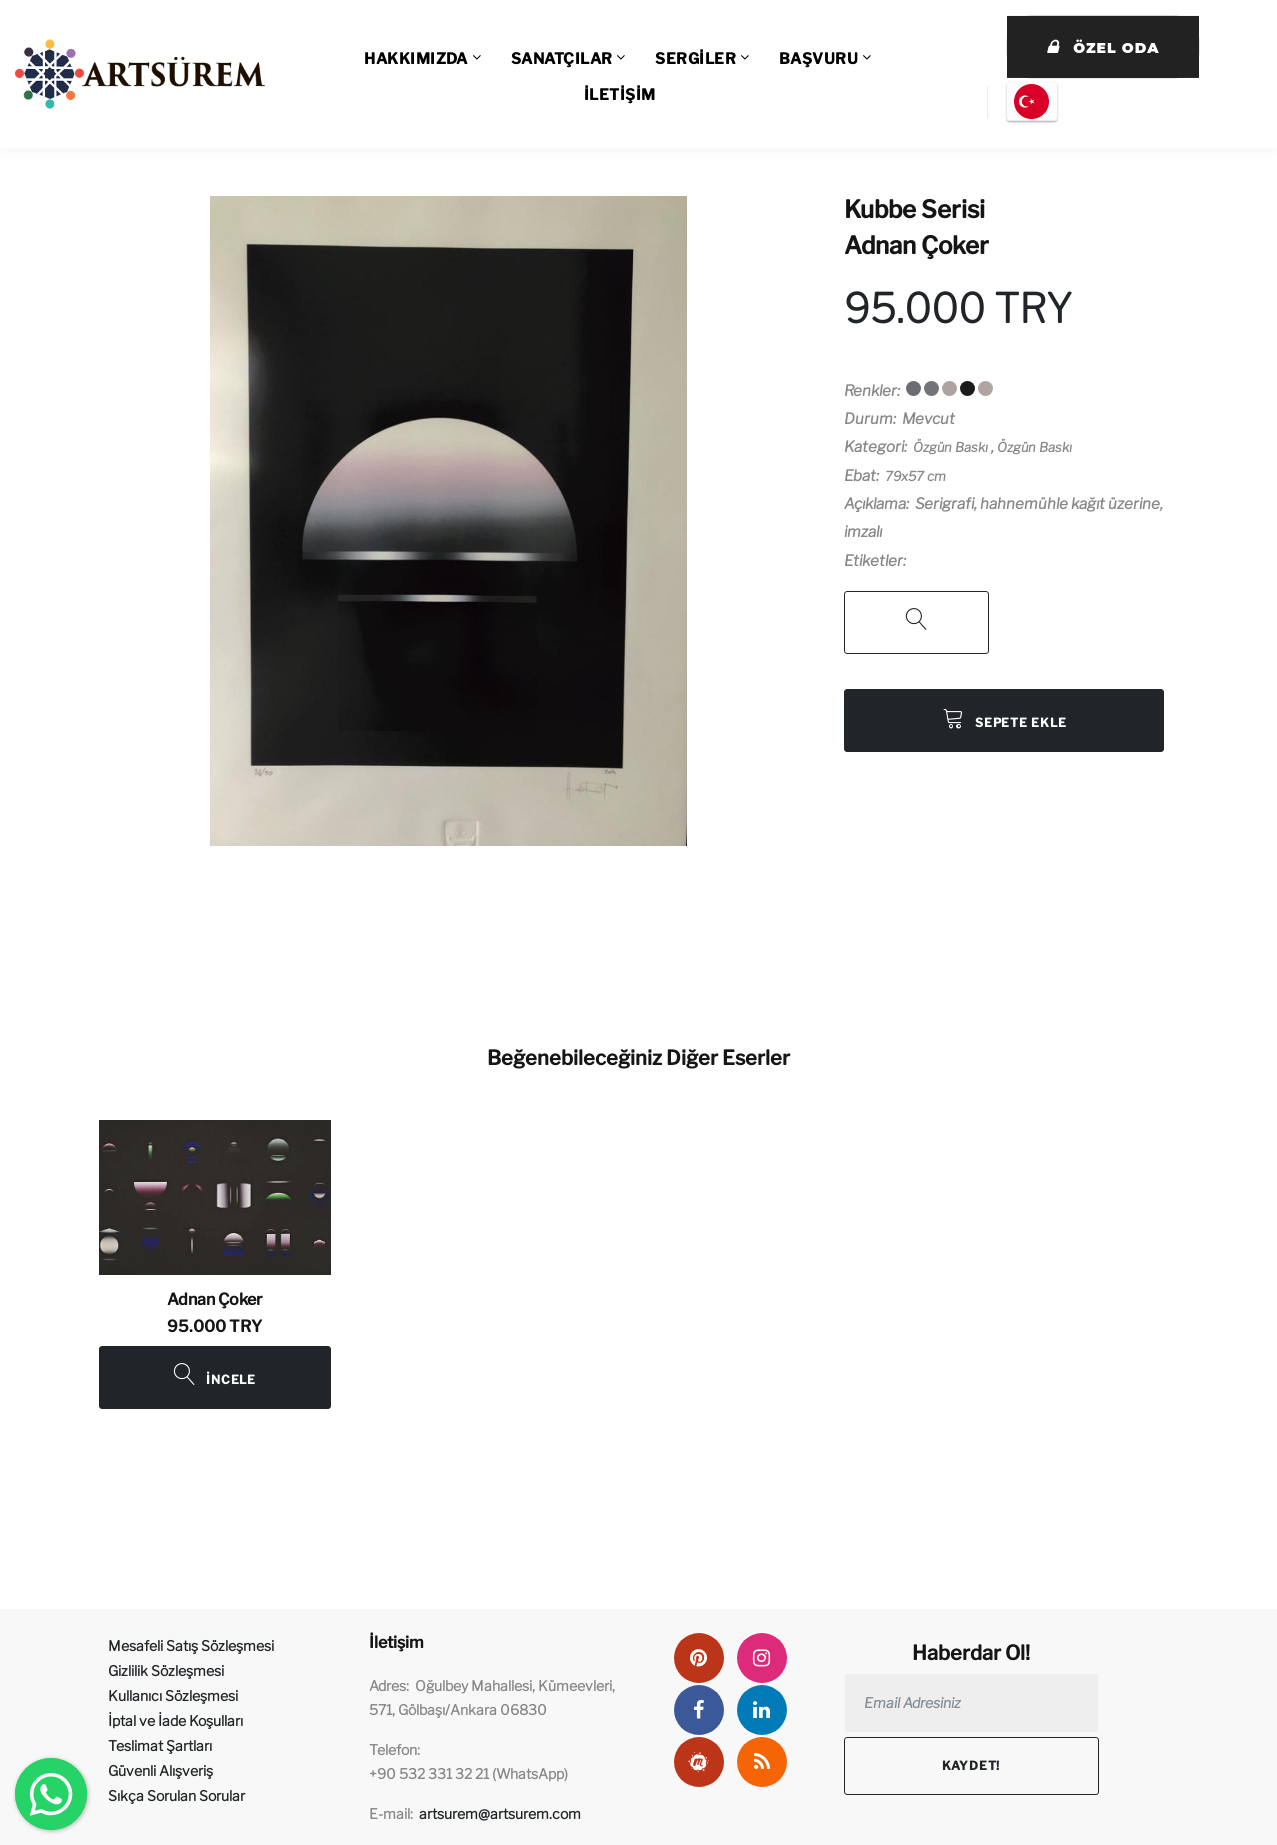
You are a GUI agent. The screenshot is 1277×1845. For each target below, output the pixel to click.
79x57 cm (915, 476)
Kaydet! (971, 1765)
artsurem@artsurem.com (500, 1813)
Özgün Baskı (950, 447)
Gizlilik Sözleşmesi (166, 1670)
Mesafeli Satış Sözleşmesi (191, 1645)
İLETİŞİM (620, 95)
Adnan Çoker (916, 245)
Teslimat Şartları (160, 1745)
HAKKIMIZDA (416, 59)
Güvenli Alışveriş (160, 1770)
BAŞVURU (818, 59)
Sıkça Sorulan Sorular (176, 1795)
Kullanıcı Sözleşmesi (173, 1695)
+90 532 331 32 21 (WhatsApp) (468, 1773)
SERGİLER (695, 59)
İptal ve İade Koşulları (175, 1720)
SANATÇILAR (562, 59)
